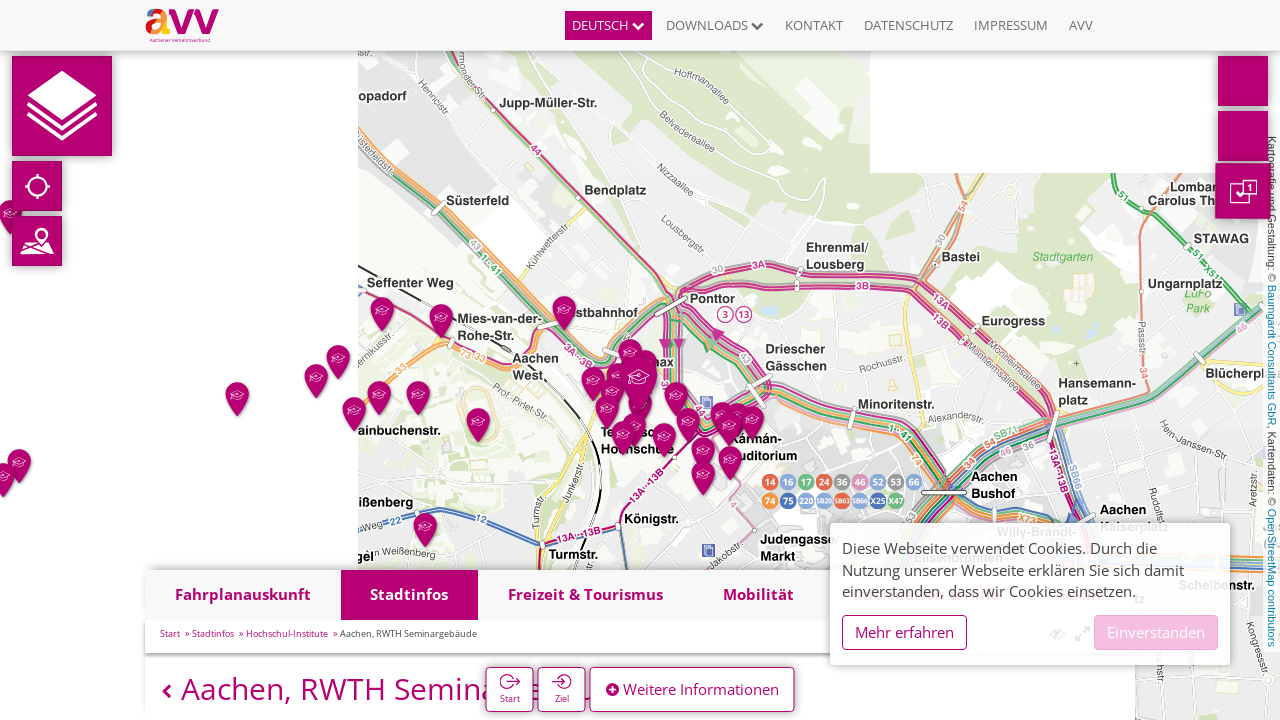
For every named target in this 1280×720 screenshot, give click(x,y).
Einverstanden (1156, 632)
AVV (1081, 25)
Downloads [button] (715, 25)
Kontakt (814, 25)
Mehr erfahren (904, 632)
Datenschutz (908, 25)
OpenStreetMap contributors (1272, 578)
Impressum (1011, 25)
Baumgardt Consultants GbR (1272, 355)
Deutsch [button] (608, 25)
